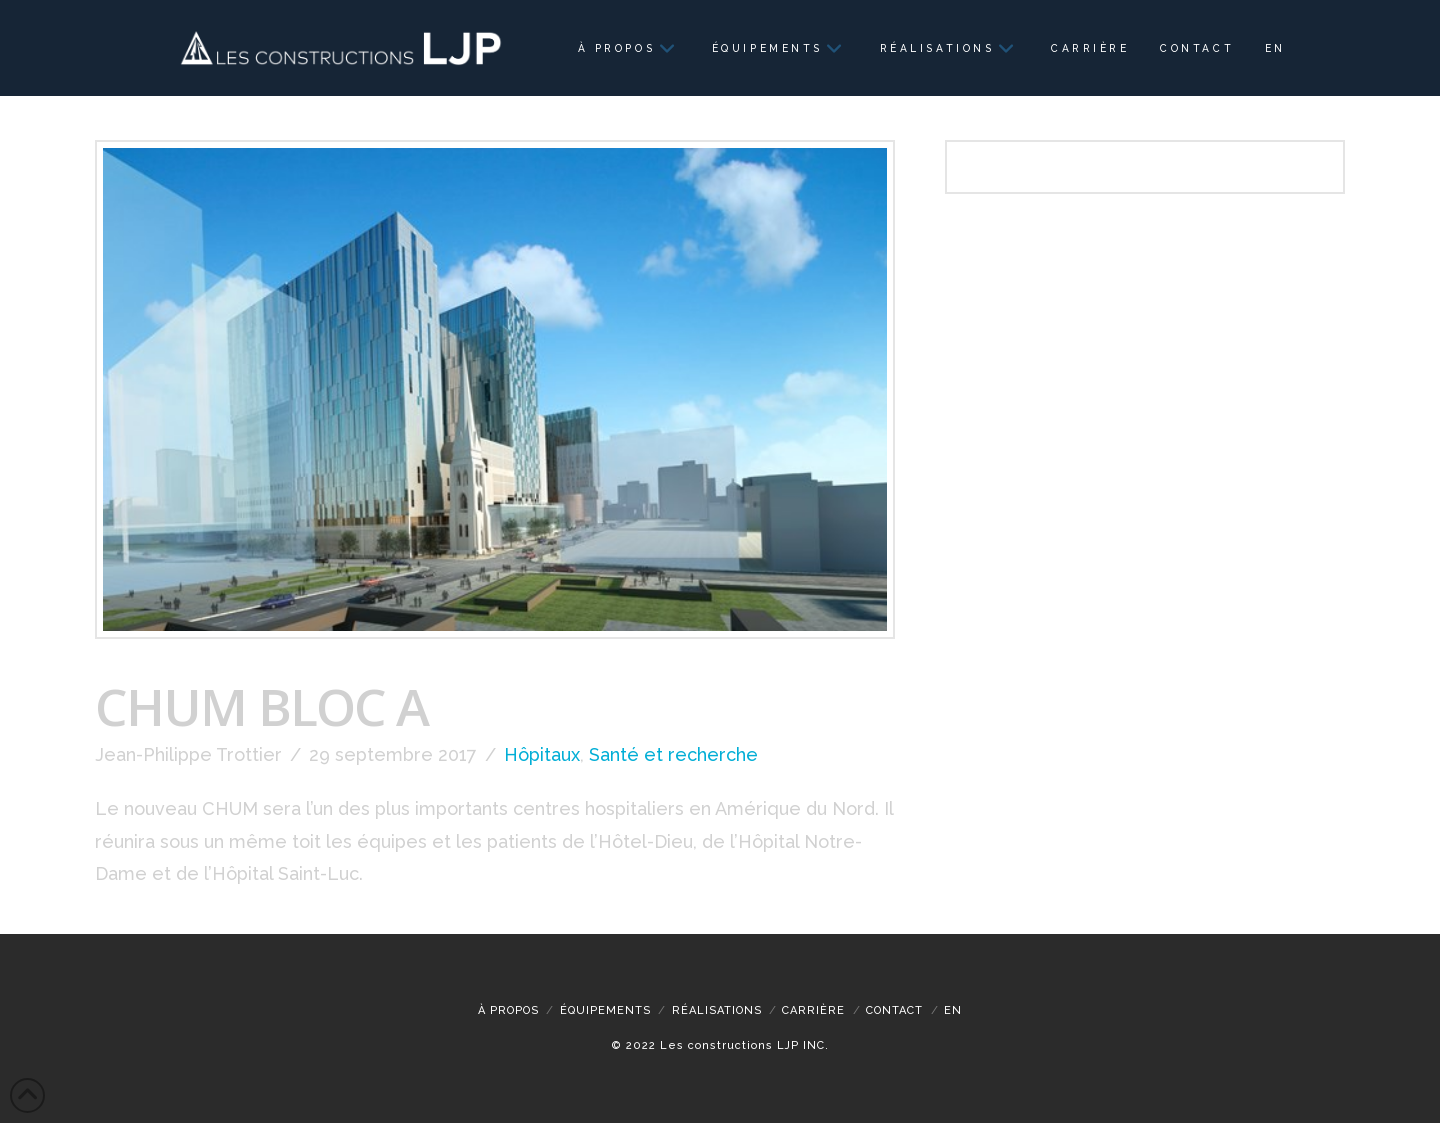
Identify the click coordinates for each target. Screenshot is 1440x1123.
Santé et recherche (673, 754)
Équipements (605, 1010)
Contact (894, 1010)
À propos (508, 1010)
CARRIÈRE (813, 1010)
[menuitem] (1274, 48)
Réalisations (717, 1010)
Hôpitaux (542, 754)
